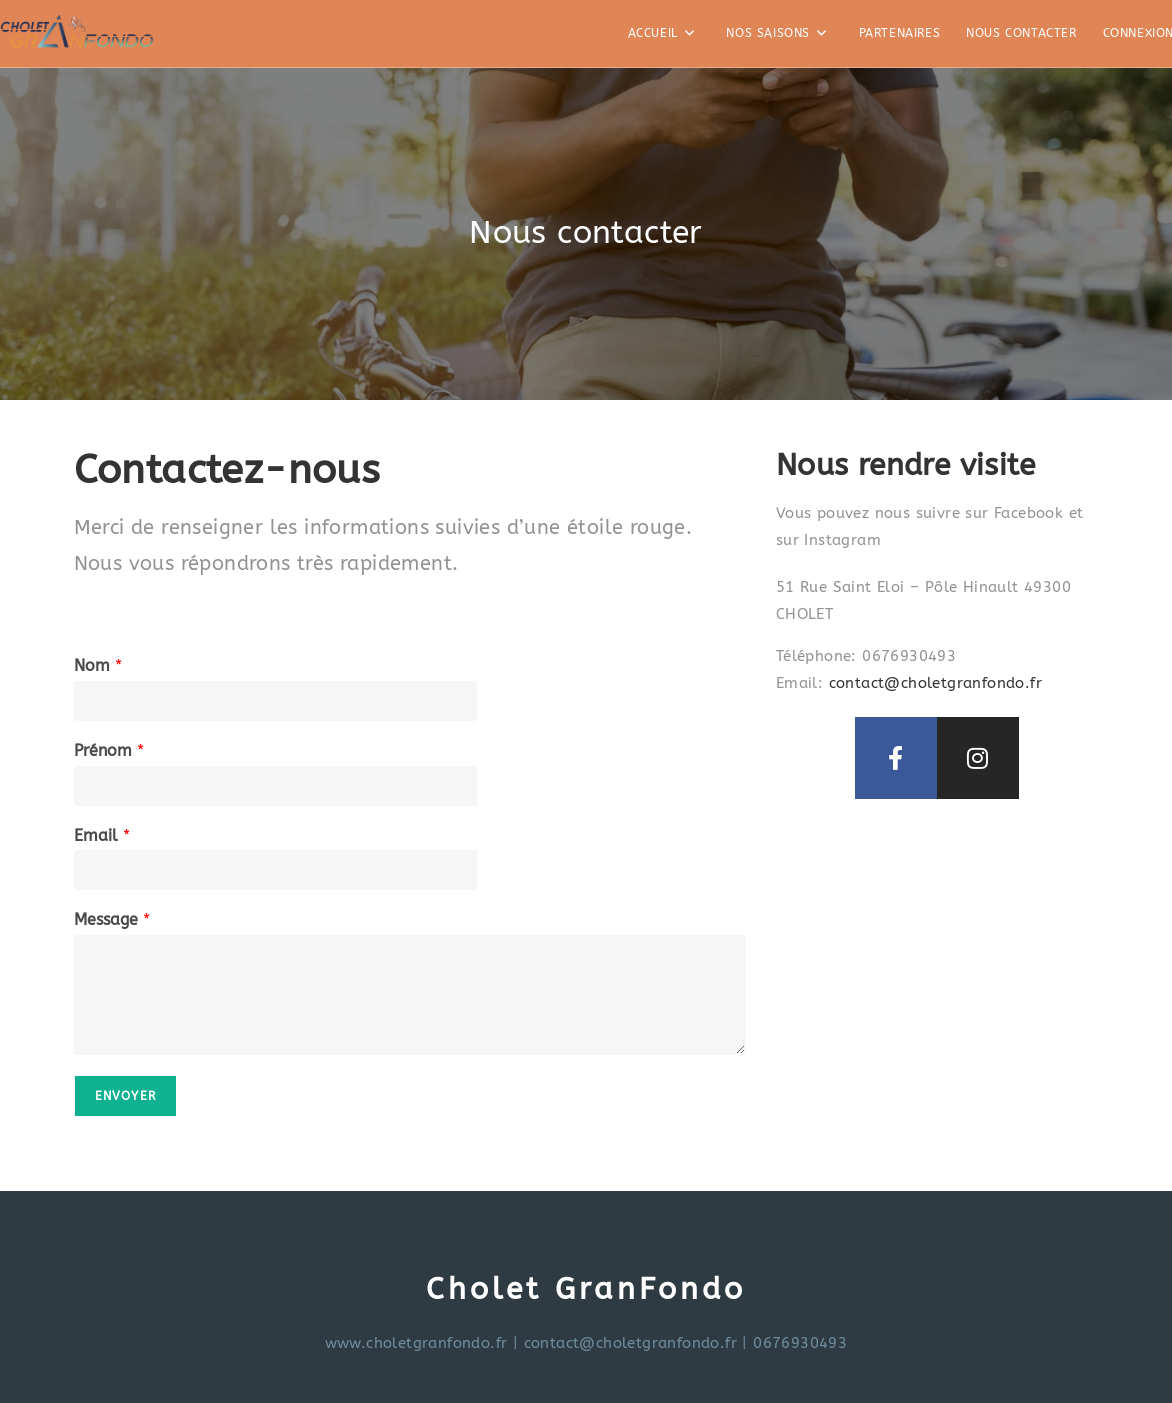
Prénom (109, 750)
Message (112, 919)
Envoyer (125, 1096)
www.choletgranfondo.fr (416, 1343)
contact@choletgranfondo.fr (935, 683)
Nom (98, 665)
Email (102, 835)
